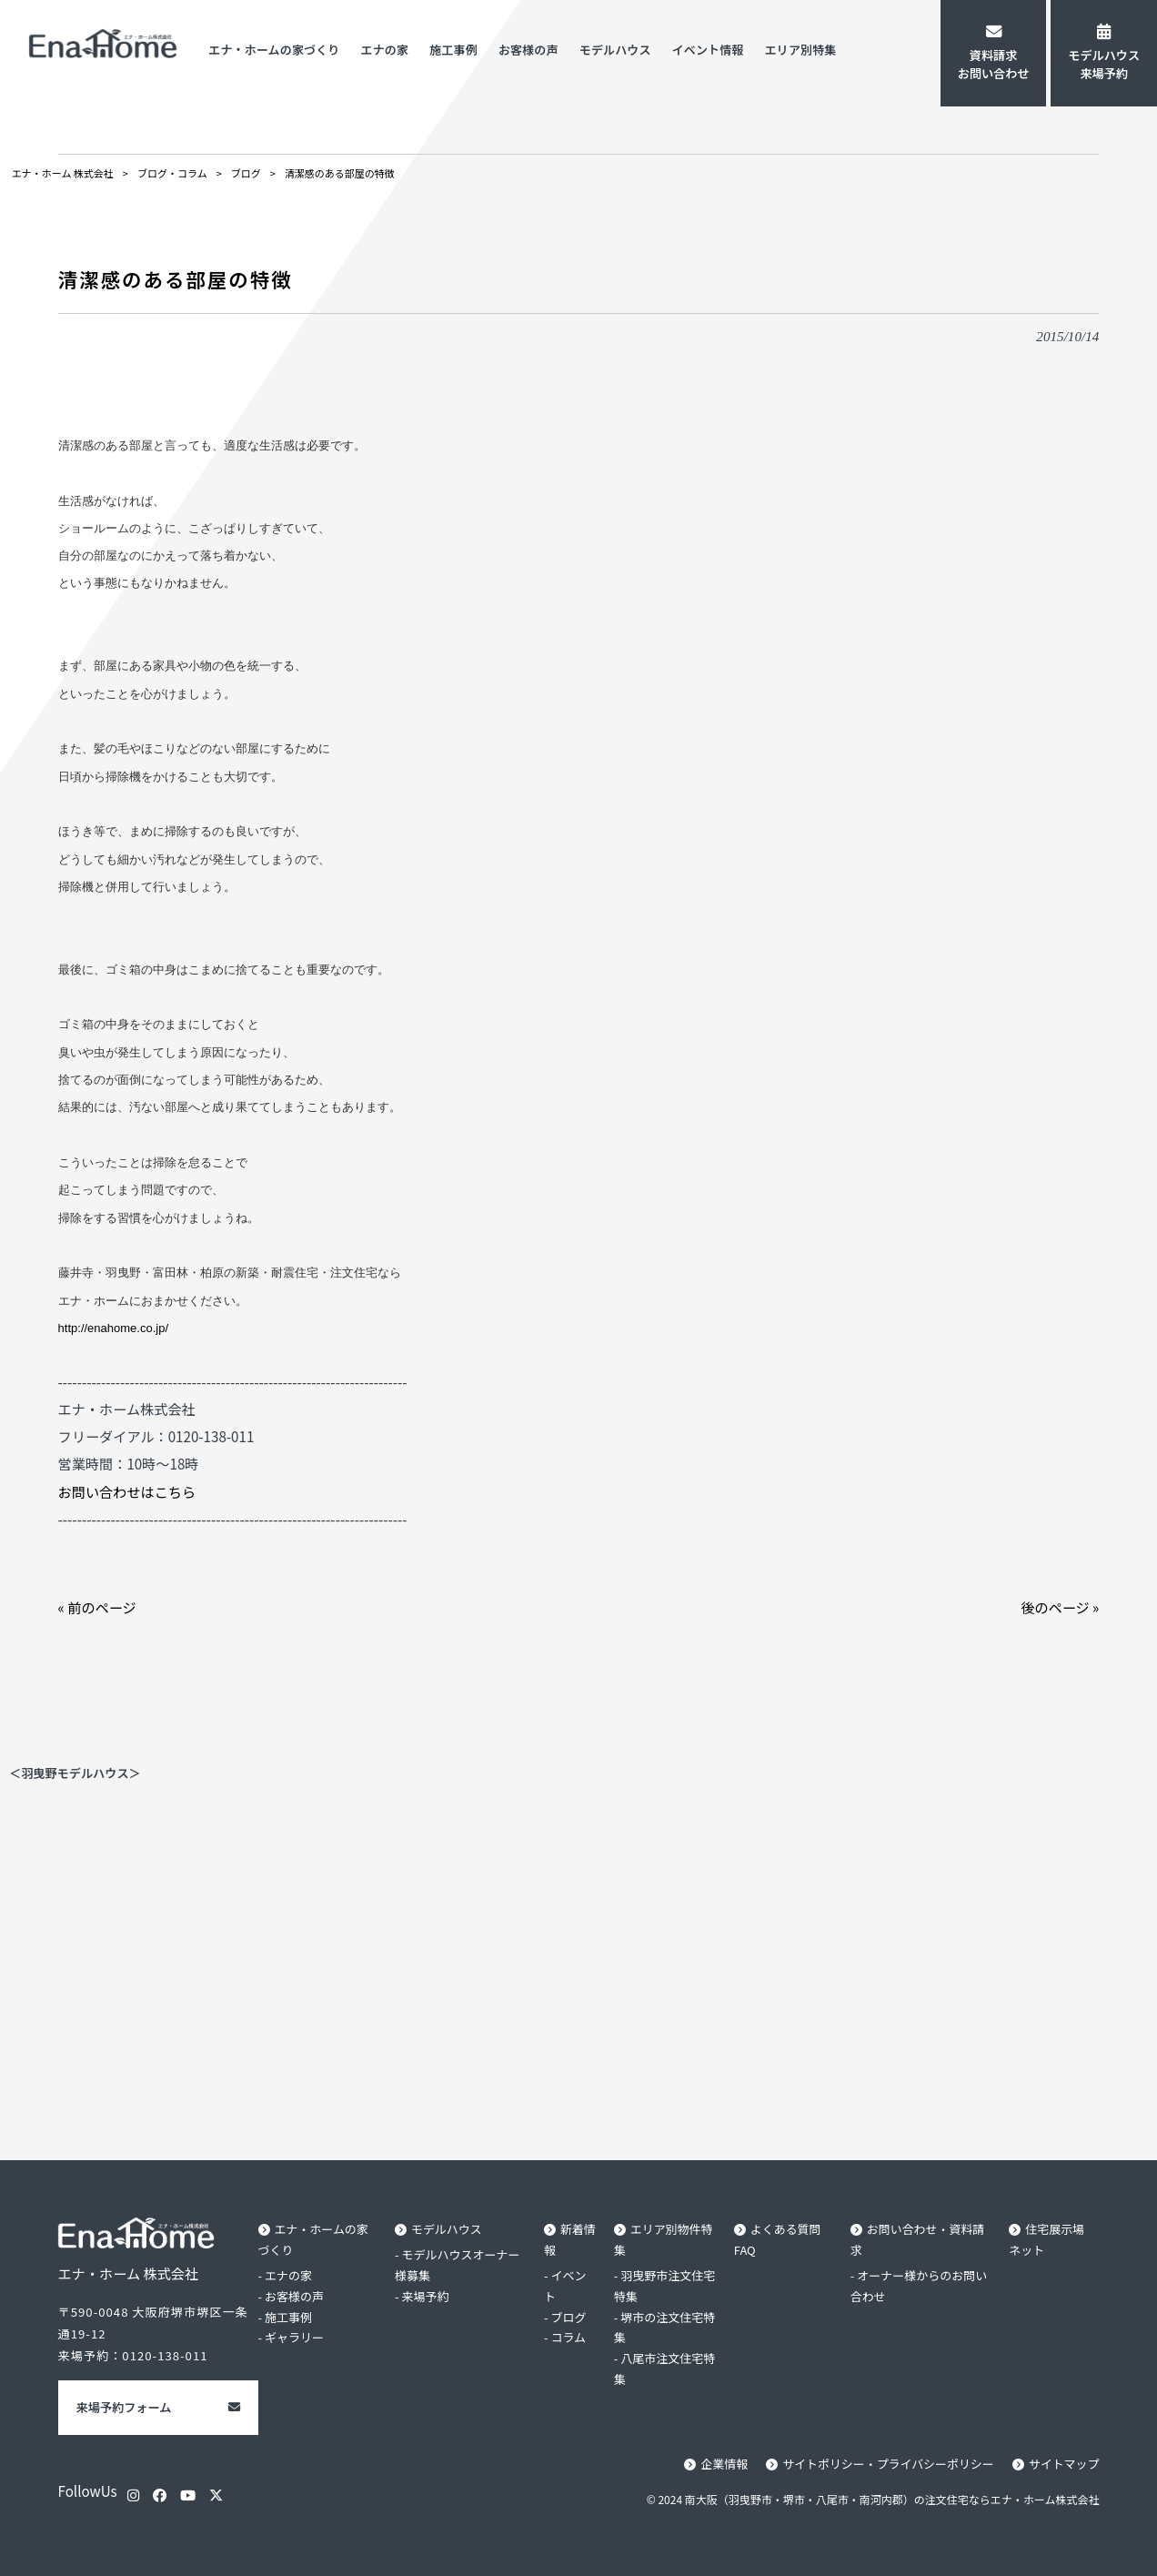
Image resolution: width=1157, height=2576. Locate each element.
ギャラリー (294, 2338)
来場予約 (426, 2296)
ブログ (568, 2317)
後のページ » (1060, 1607)
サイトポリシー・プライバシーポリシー (885, 2463)
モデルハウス (448, 2229)
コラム (568, 2338)
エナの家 (288, 2275)
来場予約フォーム (124, 2407)
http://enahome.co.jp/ (113, 1328)
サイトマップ (1063, 2463)
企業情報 (719, 2463)
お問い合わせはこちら (127, 1491)
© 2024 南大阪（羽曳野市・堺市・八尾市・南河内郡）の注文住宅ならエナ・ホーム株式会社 (873, 2499)
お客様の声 (294, 2296)
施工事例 (288, 2317)
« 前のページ (97, 1607)
